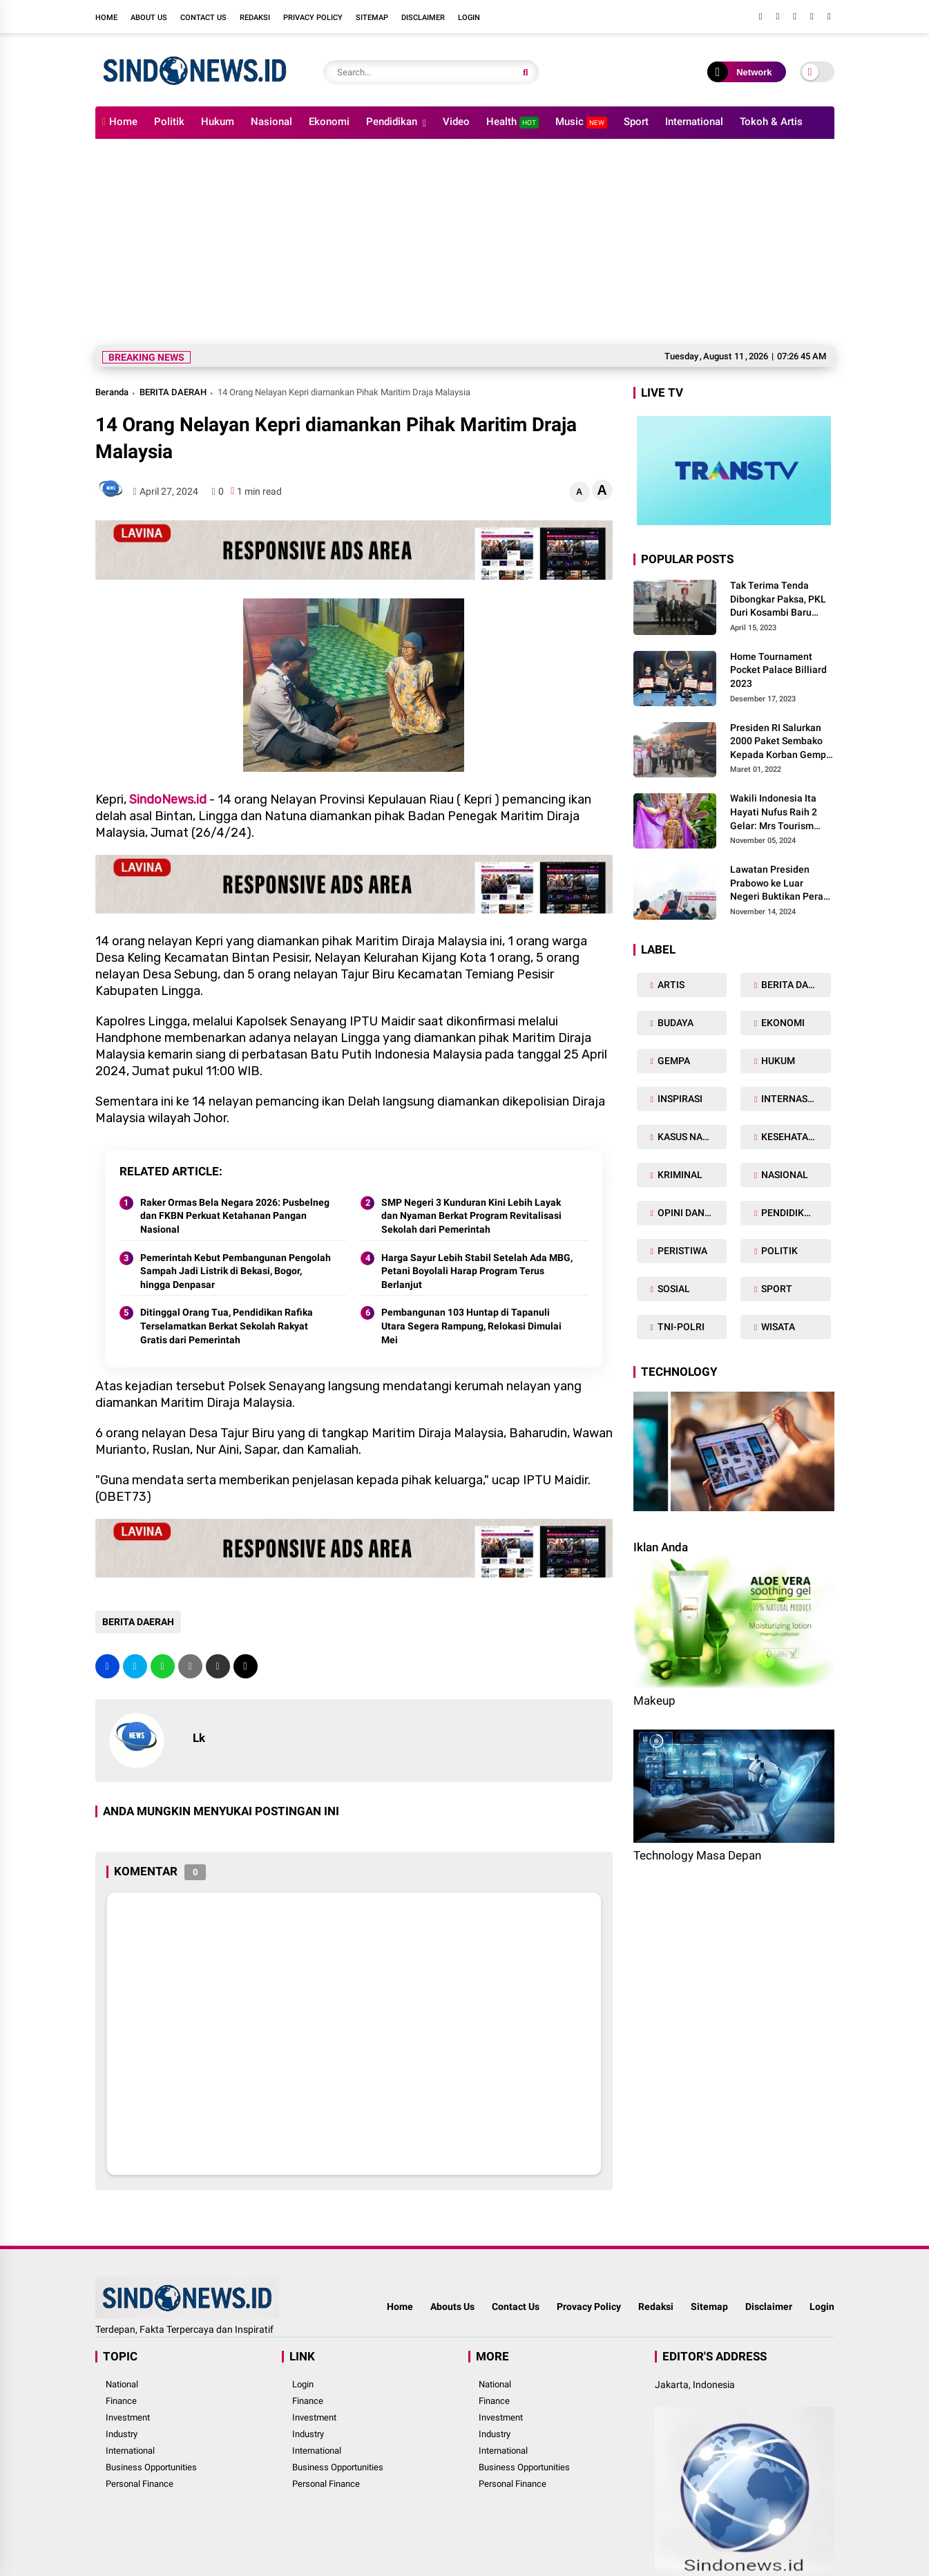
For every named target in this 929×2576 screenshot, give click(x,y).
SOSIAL (672, 1288)
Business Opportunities (151, 2467)
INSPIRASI (678, 1098)
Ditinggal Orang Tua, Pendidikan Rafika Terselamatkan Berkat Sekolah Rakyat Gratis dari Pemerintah (226, 1326)
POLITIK (778, 1250)
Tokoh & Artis (771, 121)
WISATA (777, 1326)
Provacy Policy (589, 2306)
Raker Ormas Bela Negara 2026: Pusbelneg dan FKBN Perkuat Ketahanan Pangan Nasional (234, 1216)
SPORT (775, 1288)
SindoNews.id (168, 799)
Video (456, 121)
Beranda (111, 392)
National (122, 2384)
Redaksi (255, 17)
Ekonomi (329, 121)
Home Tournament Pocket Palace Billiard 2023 (778, 670)
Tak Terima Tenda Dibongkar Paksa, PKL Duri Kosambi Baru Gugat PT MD (778, 600)
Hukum (217, 121)
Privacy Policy (313, 17)
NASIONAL (783, 1174)
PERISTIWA (681, 1250)
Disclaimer (423, 17)
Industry (121, 2434)
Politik (169, 121)
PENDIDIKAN (788, 1212)
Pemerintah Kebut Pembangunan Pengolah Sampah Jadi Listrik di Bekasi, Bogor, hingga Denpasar (235, 1271)
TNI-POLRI (680, 1326)
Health (512, 122)
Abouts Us (452, 2306)
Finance (121, 2401)
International (694, 121)
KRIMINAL (678, 1174)
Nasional (271, 121)
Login (469, 17)
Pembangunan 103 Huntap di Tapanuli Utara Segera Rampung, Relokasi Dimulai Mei (471, 1326)
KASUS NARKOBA (691, 1136)
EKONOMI (782, 1022)
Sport (636, 121)
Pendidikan (391, 121)
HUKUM (777, 1060)
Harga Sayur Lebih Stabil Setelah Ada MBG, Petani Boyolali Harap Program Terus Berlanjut (477, 1271)
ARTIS (669, 984)
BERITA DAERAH (173, 392)
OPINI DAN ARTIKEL (691, 1212)
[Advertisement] (464, 242)
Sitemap (372, 17)
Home (106, 17)
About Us (149, 17)
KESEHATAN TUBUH (794, 1136)
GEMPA (672, 1060)
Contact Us (203, 17)
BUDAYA (674, 1022)
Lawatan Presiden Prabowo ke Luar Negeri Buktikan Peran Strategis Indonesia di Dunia (779, 884)
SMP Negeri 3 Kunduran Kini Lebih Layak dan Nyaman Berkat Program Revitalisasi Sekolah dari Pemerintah (471, 1216)
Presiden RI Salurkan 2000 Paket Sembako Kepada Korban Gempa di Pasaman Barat (781, 742)
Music (581, 122)
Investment (128, 2417)
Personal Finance (139, 2484)
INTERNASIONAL (794, 1098)
